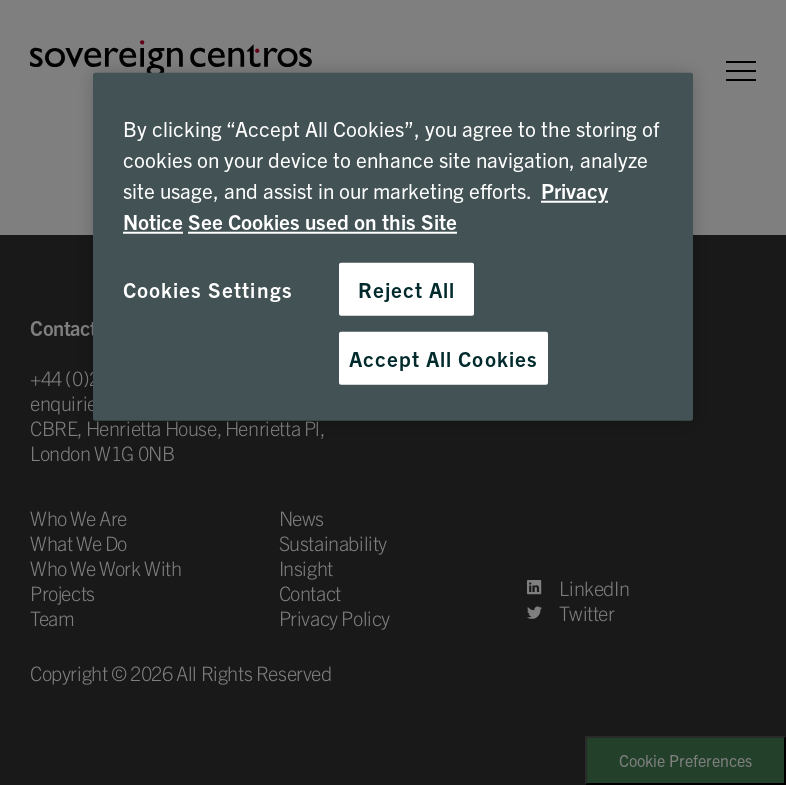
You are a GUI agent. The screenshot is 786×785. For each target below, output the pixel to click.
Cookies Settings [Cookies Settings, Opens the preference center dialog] (208, 288)
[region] (393, 246)
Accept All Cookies (443, 357)
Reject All (406, 288)
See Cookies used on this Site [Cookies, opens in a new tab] (322, 221)
